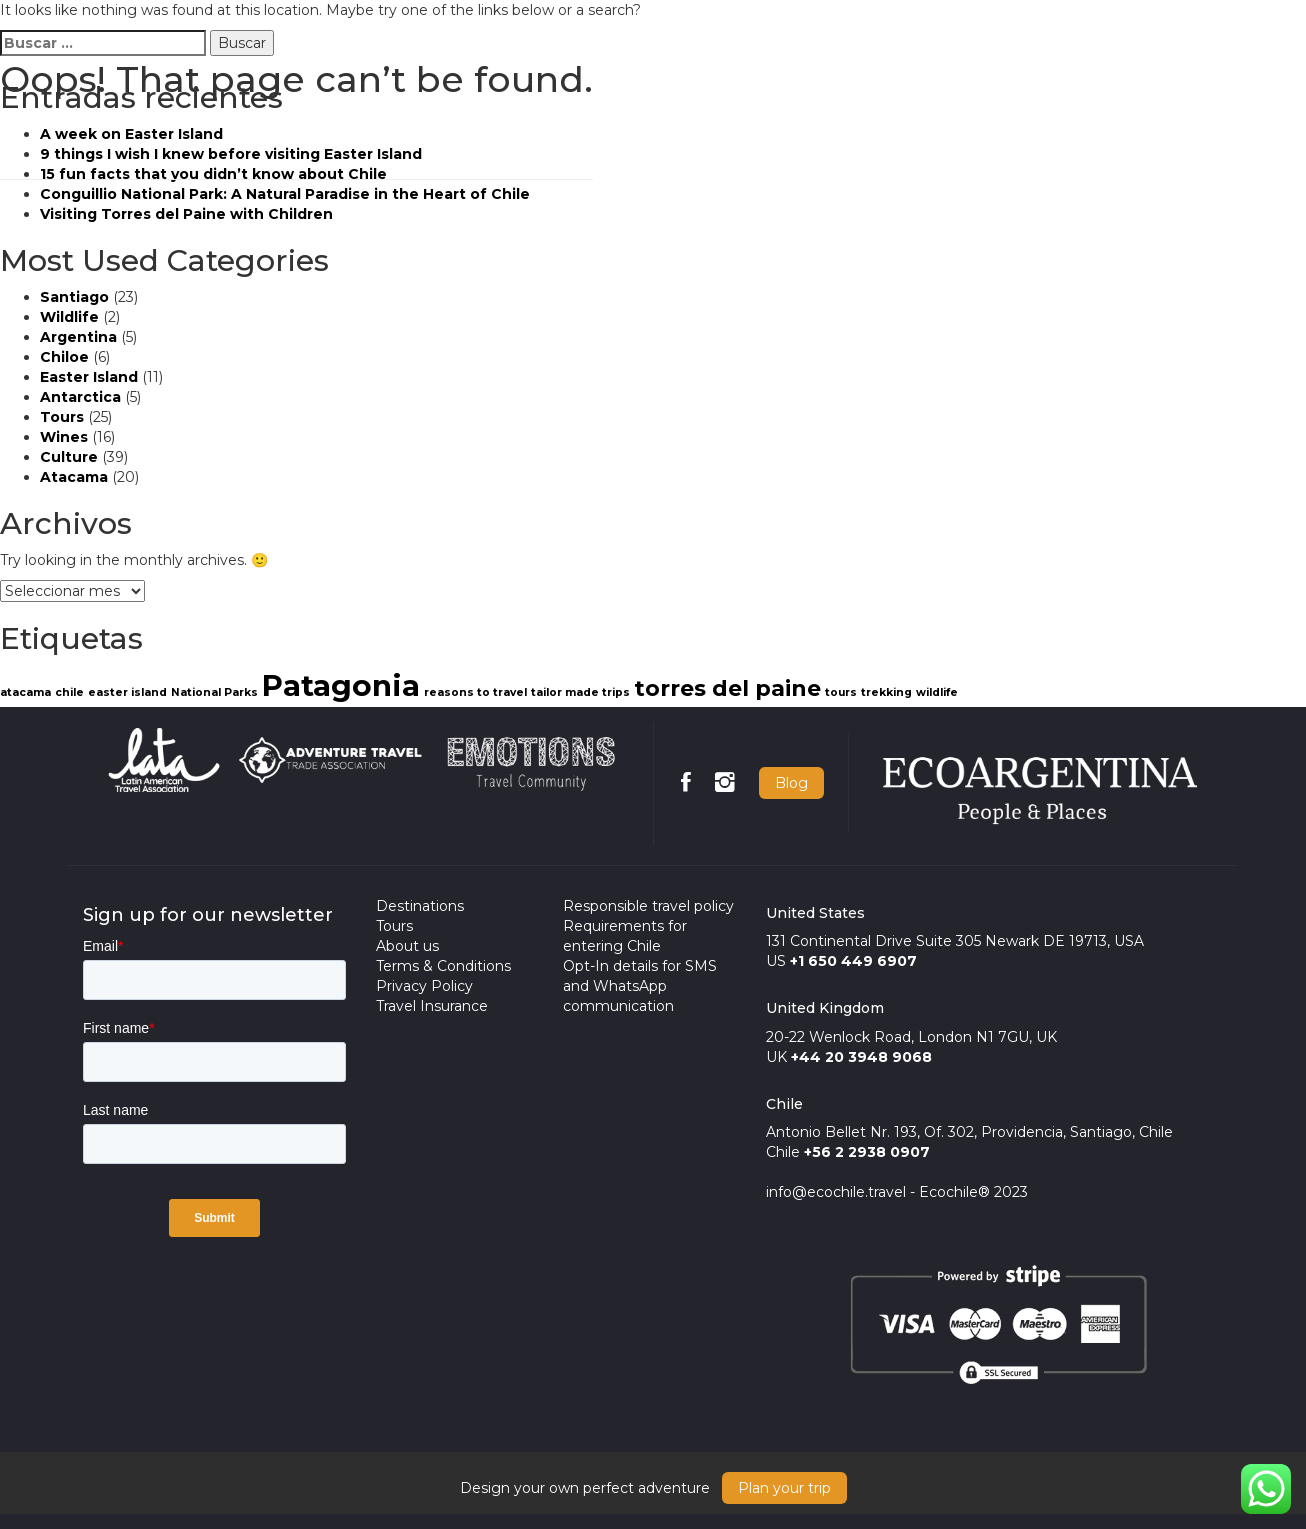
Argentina (78, 337)
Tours (62, 417)
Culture (69, 457)
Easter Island (89, 377)
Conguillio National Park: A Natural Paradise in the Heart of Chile (285, 194)
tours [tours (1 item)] (841, 692)
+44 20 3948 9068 (861, 1057)
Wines (64, 437)
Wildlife (69, 317)
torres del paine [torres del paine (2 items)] (727, 688)
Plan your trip (784, 1488)
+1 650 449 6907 (853, 961)
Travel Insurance (432, 1006)
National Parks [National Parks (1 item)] (214, 692)
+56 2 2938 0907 (867, 1152)
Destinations (420, 906)
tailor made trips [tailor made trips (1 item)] (580, 692)
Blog (791, 783)
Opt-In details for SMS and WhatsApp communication (640, 986)
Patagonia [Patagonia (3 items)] (341, 685)
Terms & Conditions (443, 966)
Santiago (74, 297)
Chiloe (64, 357)
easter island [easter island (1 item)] (127, 692)
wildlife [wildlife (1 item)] (937, 692)
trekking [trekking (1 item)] (886, 692)
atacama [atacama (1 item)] (25, 692)
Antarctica (80, 397)
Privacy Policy (424, 986)
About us (407, 946)
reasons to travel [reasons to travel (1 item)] (475, 692)
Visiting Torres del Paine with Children (186, 214)
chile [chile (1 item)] (69, 692)
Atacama (74, 477)
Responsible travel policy (648, 906)
